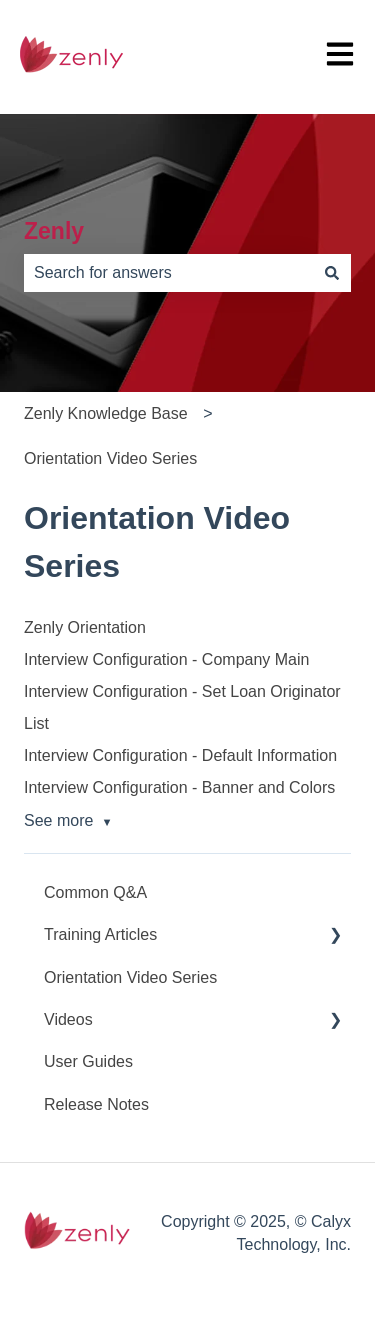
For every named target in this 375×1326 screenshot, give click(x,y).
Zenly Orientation (85, 627)
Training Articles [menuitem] (100, 934)
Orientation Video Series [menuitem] (130, 977)
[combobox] (168, 273)
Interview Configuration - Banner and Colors (179, 787)
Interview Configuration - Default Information (180, 755)
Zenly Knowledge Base (106, 413)
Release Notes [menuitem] (96, 1104)
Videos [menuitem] (68, 1019)
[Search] (332, 273)
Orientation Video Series (110, 458)
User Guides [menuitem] (88, 1061)
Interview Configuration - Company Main (166, 659)
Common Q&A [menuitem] (95, 892)
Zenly (54, 231)
